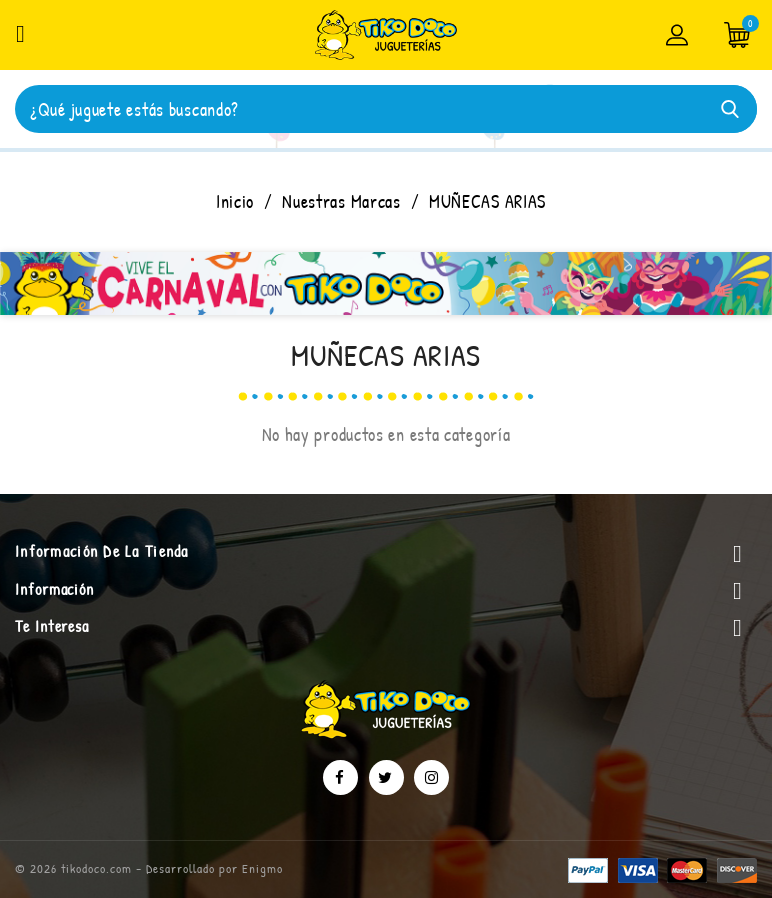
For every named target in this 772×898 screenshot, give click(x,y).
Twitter (386, 777)
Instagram (431, 777)
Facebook (340, 777)
